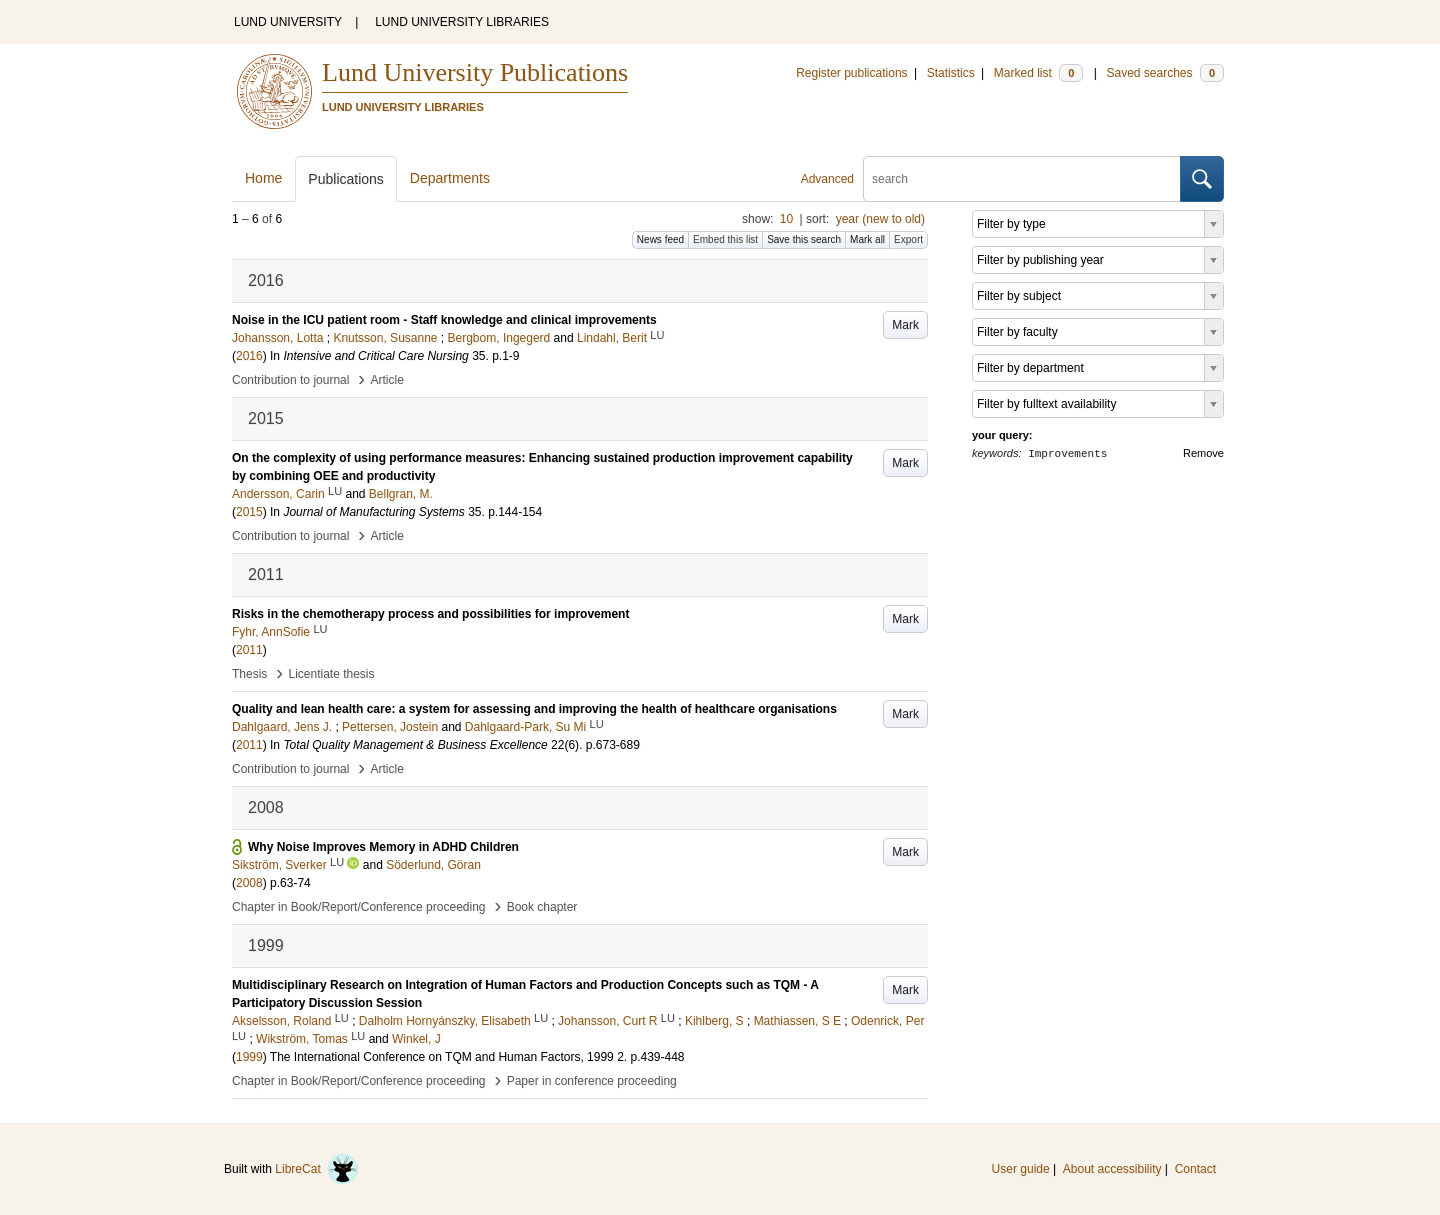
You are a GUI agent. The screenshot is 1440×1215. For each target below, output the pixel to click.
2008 (249, 883)
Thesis (249, 674)
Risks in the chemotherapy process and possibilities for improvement (430, 614)
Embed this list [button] (725, 239)
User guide (1021, 1169)
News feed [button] (660, 239)
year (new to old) (880, 219)
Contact (1195, 1169)
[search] (1022, 179)
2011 (249, 650)
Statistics (951, 73)
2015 (249, 512)
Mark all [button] (867, 239)
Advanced (827, 179)
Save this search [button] (804, 239)
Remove (1203, 453)
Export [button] (908, 239)
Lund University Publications (475, 72)
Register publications (851, 73)
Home (263, 178)
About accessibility (1112, 1169)
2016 (249, 356)
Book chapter (542, 907)
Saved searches (1165, 73)
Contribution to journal (290, 380)
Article (387, 380)
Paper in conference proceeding (592, 1081)
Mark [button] (905, 325)
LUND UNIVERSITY (288, 22)
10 (786, 219)
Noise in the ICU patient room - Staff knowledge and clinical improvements (444, 320)
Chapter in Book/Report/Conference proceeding (359, 907)
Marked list (1038, 73)
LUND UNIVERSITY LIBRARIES (462, 22)
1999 (249, 1057)
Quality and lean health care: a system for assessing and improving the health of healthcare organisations (534, 709)
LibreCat (317, 1169)
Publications (346, 179)
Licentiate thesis (331, 674)
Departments (450, 178)
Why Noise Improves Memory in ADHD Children (383, 847)
